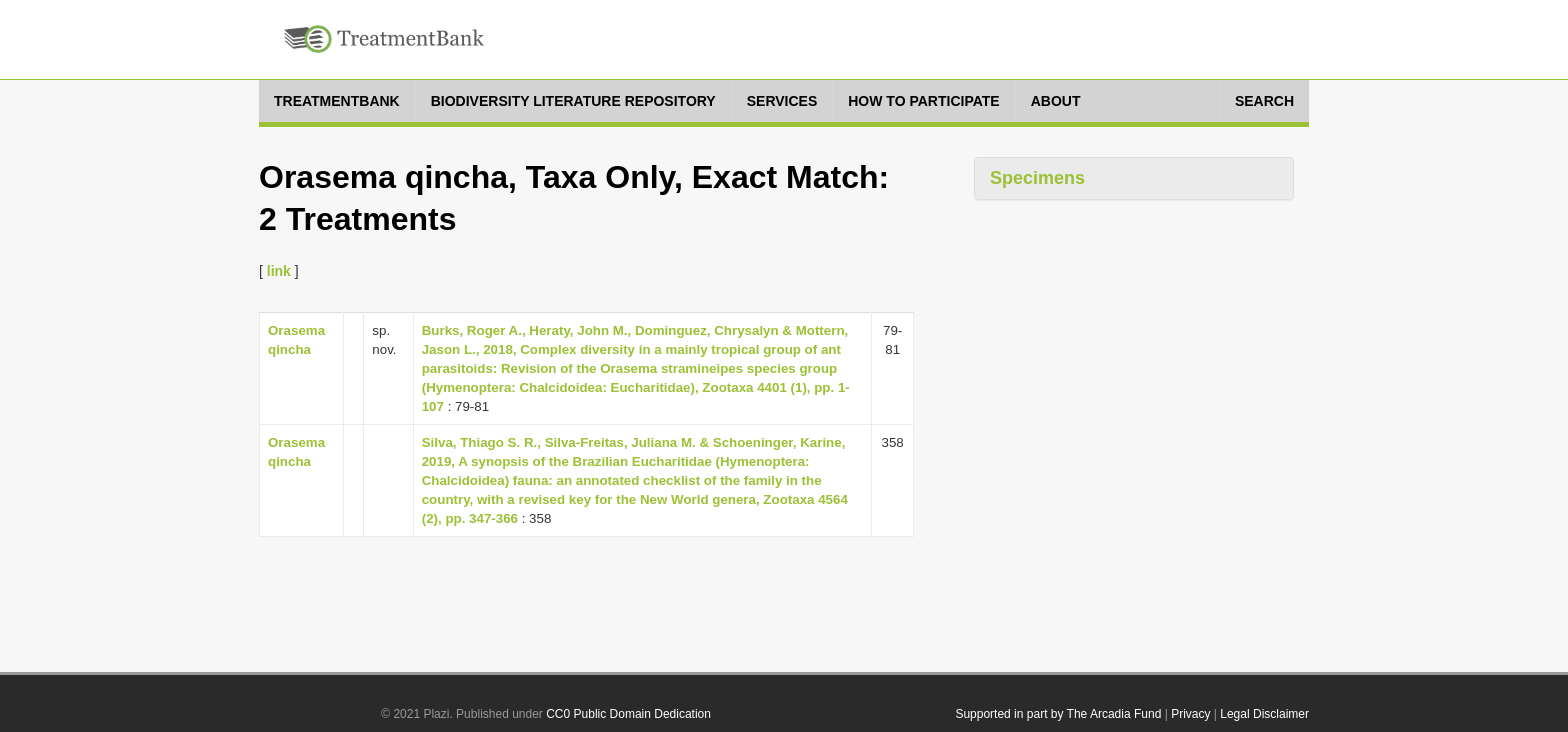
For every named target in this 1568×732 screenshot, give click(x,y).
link (279, 271)
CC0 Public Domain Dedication (628, 714)
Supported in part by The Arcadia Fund (1058, 714)
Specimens (1037, 178)
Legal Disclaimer (1264, 714)
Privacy (1190, 714)
